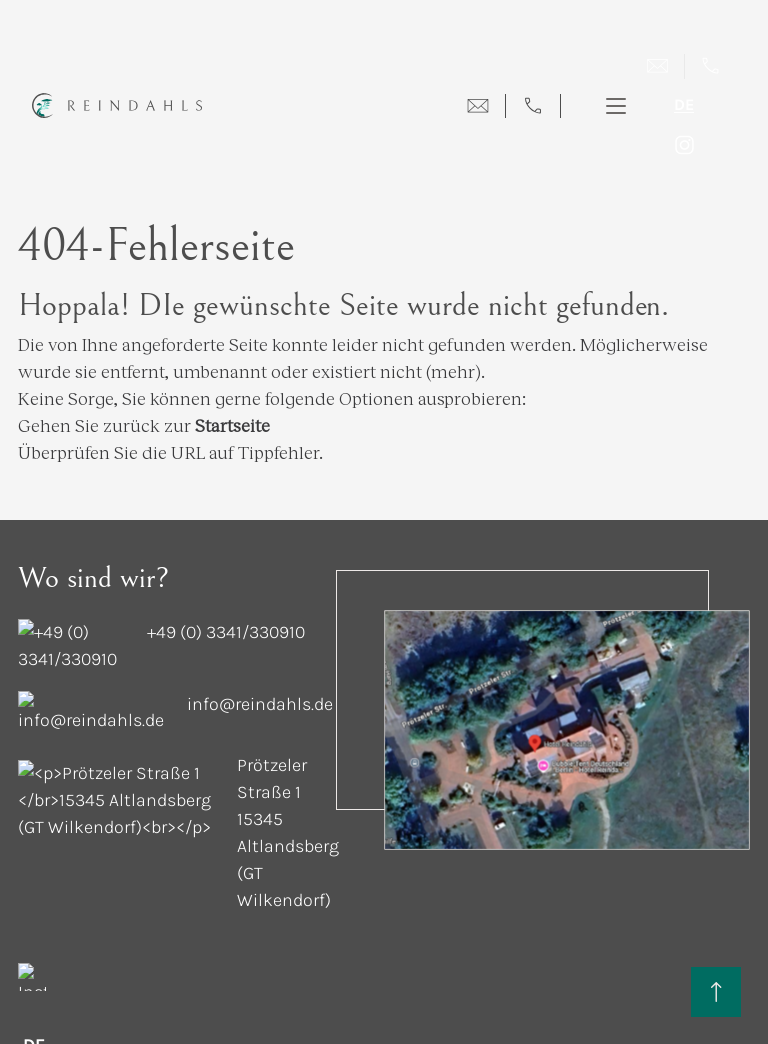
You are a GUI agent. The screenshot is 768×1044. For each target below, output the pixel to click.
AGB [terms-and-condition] (411, 941)
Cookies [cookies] (47, 941)
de (684, 105)
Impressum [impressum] (203, 941)
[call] (710, 66)
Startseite (232, 398)
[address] (138, 722)
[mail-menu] (478, 106)
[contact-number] (108, 605)
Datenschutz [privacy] (120, 941)
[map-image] (567, 703)
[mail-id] (102, 650)
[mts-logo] (741, 941)
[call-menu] (533, 106)
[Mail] (657, 66)
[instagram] (684, 144)
